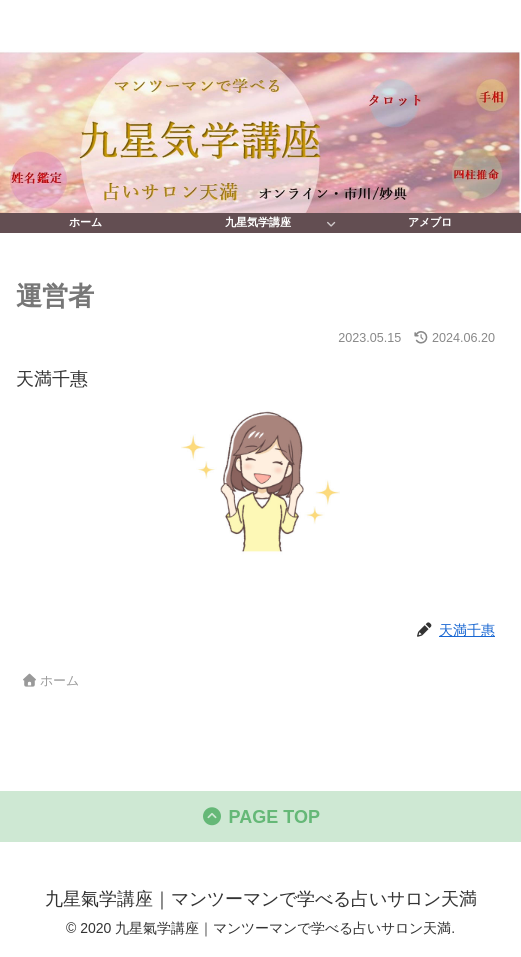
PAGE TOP (260, 817)
